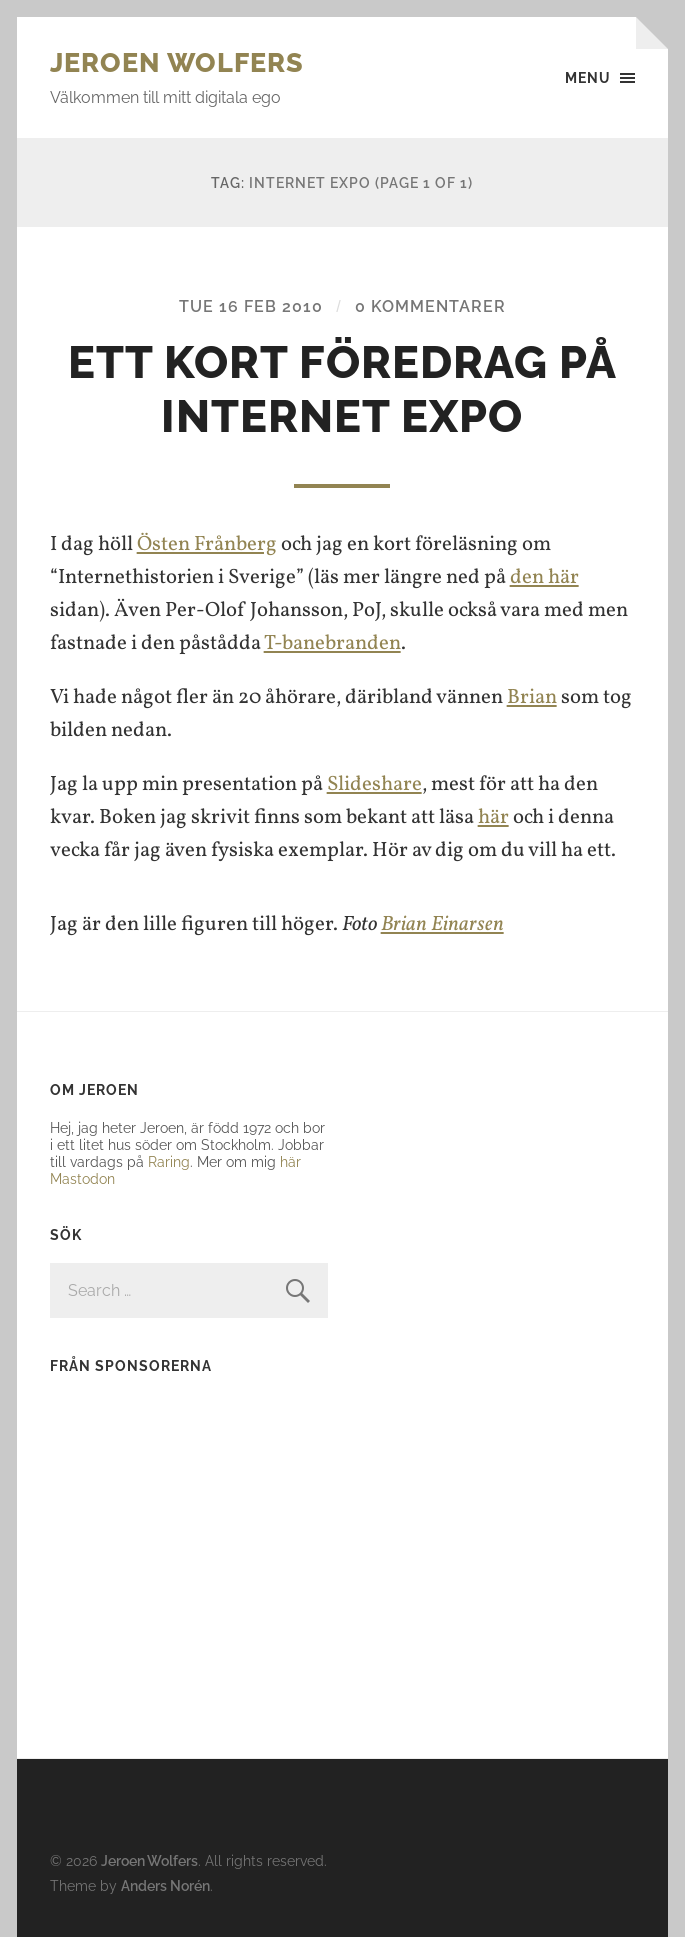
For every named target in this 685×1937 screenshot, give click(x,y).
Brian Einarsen (442, 924)
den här (544, 577)
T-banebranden (332, 643)
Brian (532, 697)
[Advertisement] (175, 1520)
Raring (169, 1161)
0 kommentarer (430, 306)
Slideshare (374, 784)
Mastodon (82, 1178)
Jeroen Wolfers (177, 62)
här (493, 817)
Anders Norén (165, 1885)
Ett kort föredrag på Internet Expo (342, 389)
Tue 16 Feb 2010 (251, 306)
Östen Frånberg (207, 544)
